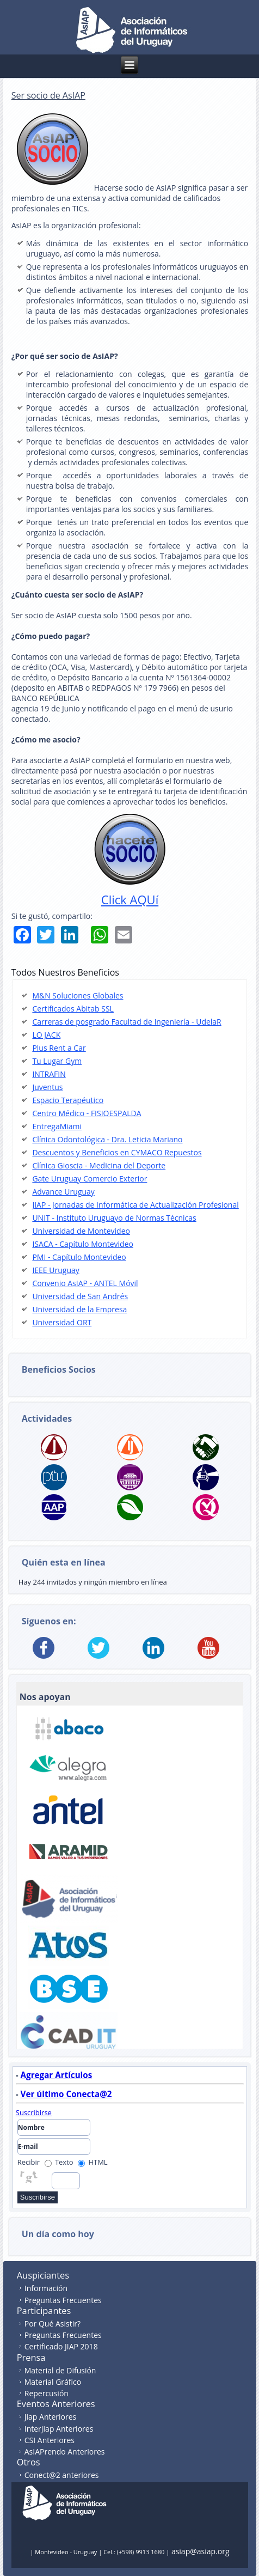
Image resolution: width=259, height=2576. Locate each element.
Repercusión (46, 2393)
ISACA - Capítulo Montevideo (82, 1244)
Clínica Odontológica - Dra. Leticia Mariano (107, 1139)
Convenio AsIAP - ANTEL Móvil (85, 1283)
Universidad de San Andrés (80, 1296)
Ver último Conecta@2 (66, 2093)
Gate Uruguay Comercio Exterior (89, 1178)
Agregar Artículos (56, 2074)
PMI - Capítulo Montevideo (79, 1257)
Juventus (47, 1087)
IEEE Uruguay (55, 1270)
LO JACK (46, 1035)
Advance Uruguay (63, 1191)
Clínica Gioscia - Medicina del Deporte (98, 1165)
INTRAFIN (48, 1074)
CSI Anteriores (49, 2440)
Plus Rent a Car (58, 1048)
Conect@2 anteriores (61, 2475)
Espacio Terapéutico (67, 1100)
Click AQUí (129, 899)
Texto (59, 2162)
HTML (93, 2162)
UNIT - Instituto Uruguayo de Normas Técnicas (114, 1218)
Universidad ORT (61, 1322)
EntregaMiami (57, 1126)
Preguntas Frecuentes (63, 2300)
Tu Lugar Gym (57, 1061)
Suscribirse (34, 2112)
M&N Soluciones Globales (77, 995)
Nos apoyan (45, 1697)
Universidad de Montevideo (81, 1231)
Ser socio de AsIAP (48, 95)
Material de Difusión (60, 2370)
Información (45, 2288)
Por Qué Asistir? (52, 2323)
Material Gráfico (52, 2382)
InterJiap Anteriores (59, 2428)
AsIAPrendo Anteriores (64, 2451)
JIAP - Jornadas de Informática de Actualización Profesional (135, 1204)
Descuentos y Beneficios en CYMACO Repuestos (116, 1152)
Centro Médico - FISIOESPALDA (86, 1113)
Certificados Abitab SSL (73, 1008)
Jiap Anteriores (50, 2416)
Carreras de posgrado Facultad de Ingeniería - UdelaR (126, 1021)
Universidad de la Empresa (79, 1309)
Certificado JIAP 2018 (61, 2346)
